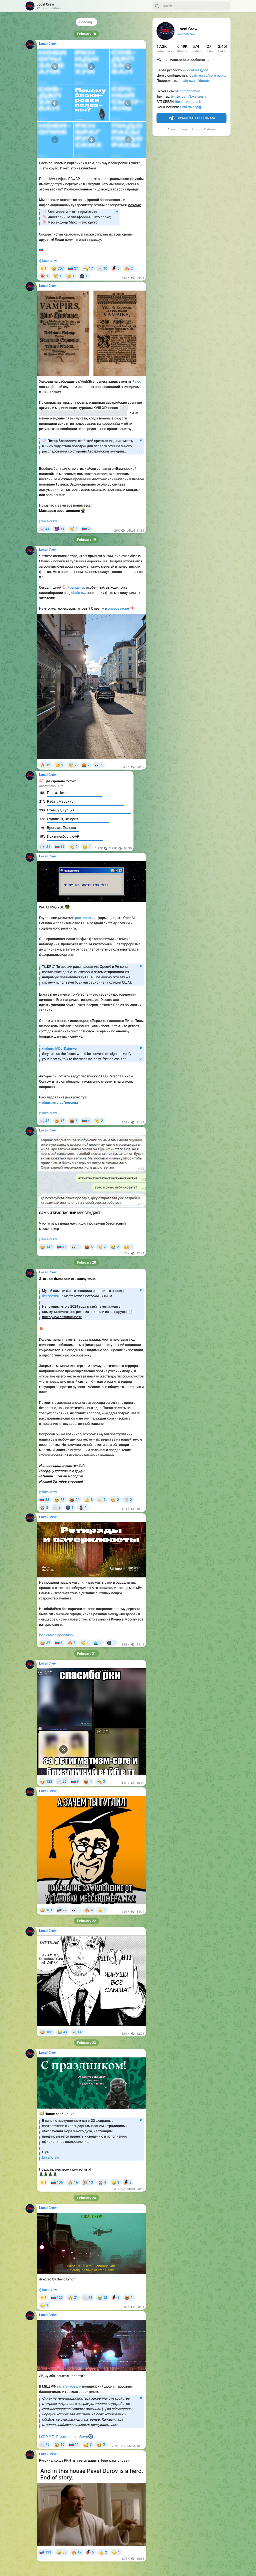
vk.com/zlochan (187, 91)
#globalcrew (75, 593)
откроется (50, 1296)
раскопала (84, 918)
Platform (210, 129)
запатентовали (68, 2386)
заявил (86, 179)
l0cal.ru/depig (190, 107)
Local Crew (50, 2157)
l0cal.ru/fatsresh (188, 102)
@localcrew (187, 34)
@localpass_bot (195, 70)
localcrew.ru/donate (194, 81)
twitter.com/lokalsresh (188, 96)
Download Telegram (191, 118)
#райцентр (76, 587)
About (172, 129)
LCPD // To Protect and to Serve (63, 2437)
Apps (195, 129)
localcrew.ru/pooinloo (56, 1635)
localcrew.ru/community (207, 75)
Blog (184, 129)
